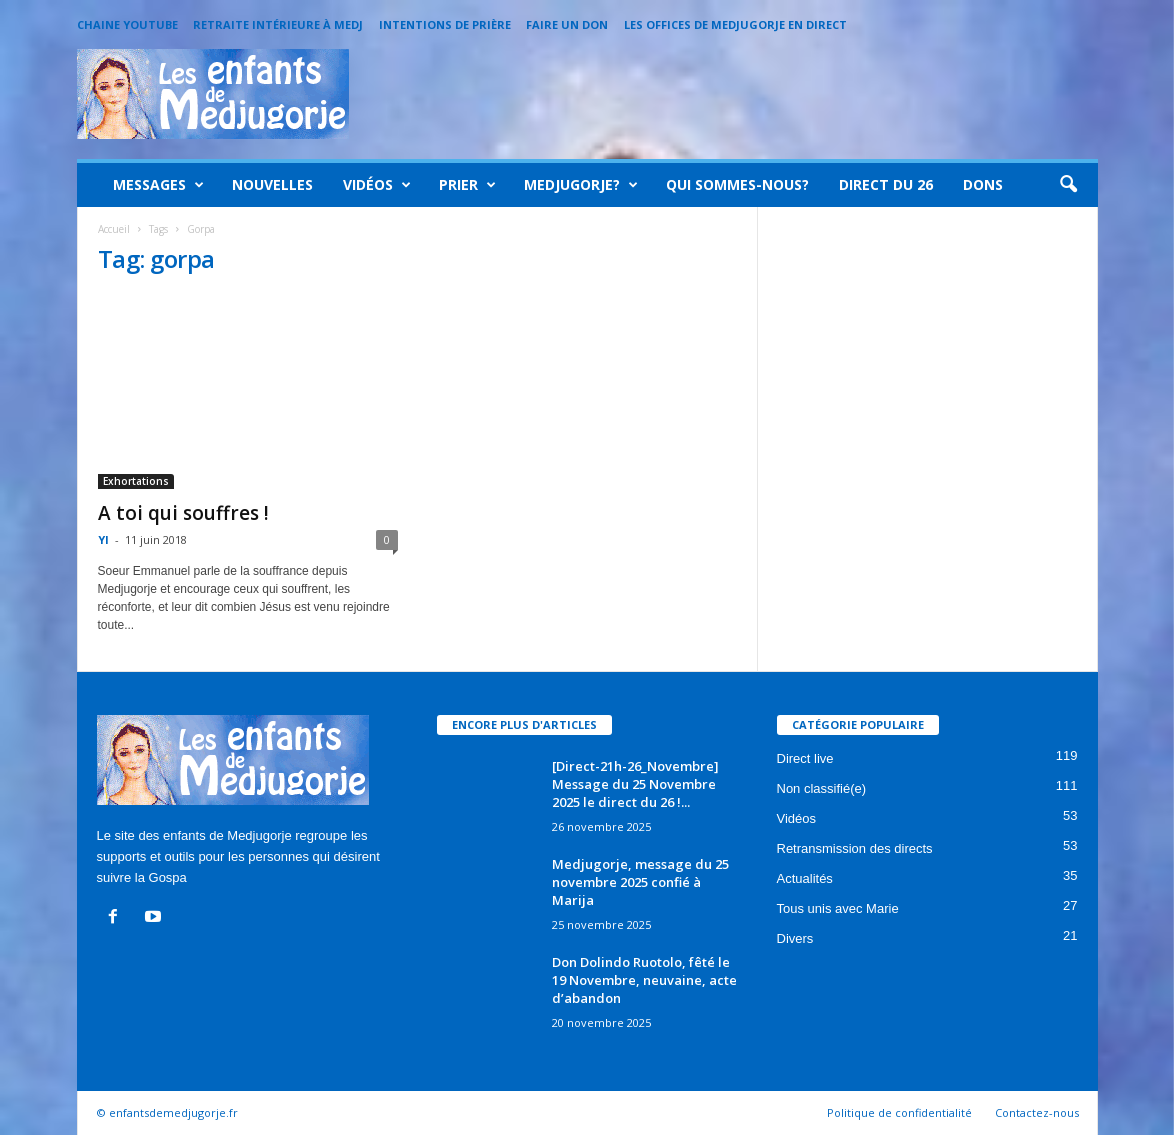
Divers (795, 938)
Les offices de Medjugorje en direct (735, 24)
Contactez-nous (1037, 1112)
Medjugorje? (581, 185)
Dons (983, 184)
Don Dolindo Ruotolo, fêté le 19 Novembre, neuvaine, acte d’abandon (644, 980)
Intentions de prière (445, 24)
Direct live (805, 758)
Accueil (114, 229)
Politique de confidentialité (899, 1112)
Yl (103, 539)
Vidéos (377, 185)
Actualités (805, 878)
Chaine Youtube (127, 24)
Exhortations (136, 481)
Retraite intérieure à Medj (278, 24)
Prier (467, 185)
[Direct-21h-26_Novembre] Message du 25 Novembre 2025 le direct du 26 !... (635, 784)
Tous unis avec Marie (838, 908)
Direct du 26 (886, 184)
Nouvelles (272, 184)
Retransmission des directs (855, 848)
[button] (1068, 185)
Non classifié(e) (822, 788)
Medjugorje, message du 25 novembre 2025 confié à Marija (640, 882)
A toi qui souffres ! (183, 513)
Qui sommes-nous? (737, 184)
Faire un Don (567, 24)
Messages (158, 185)
